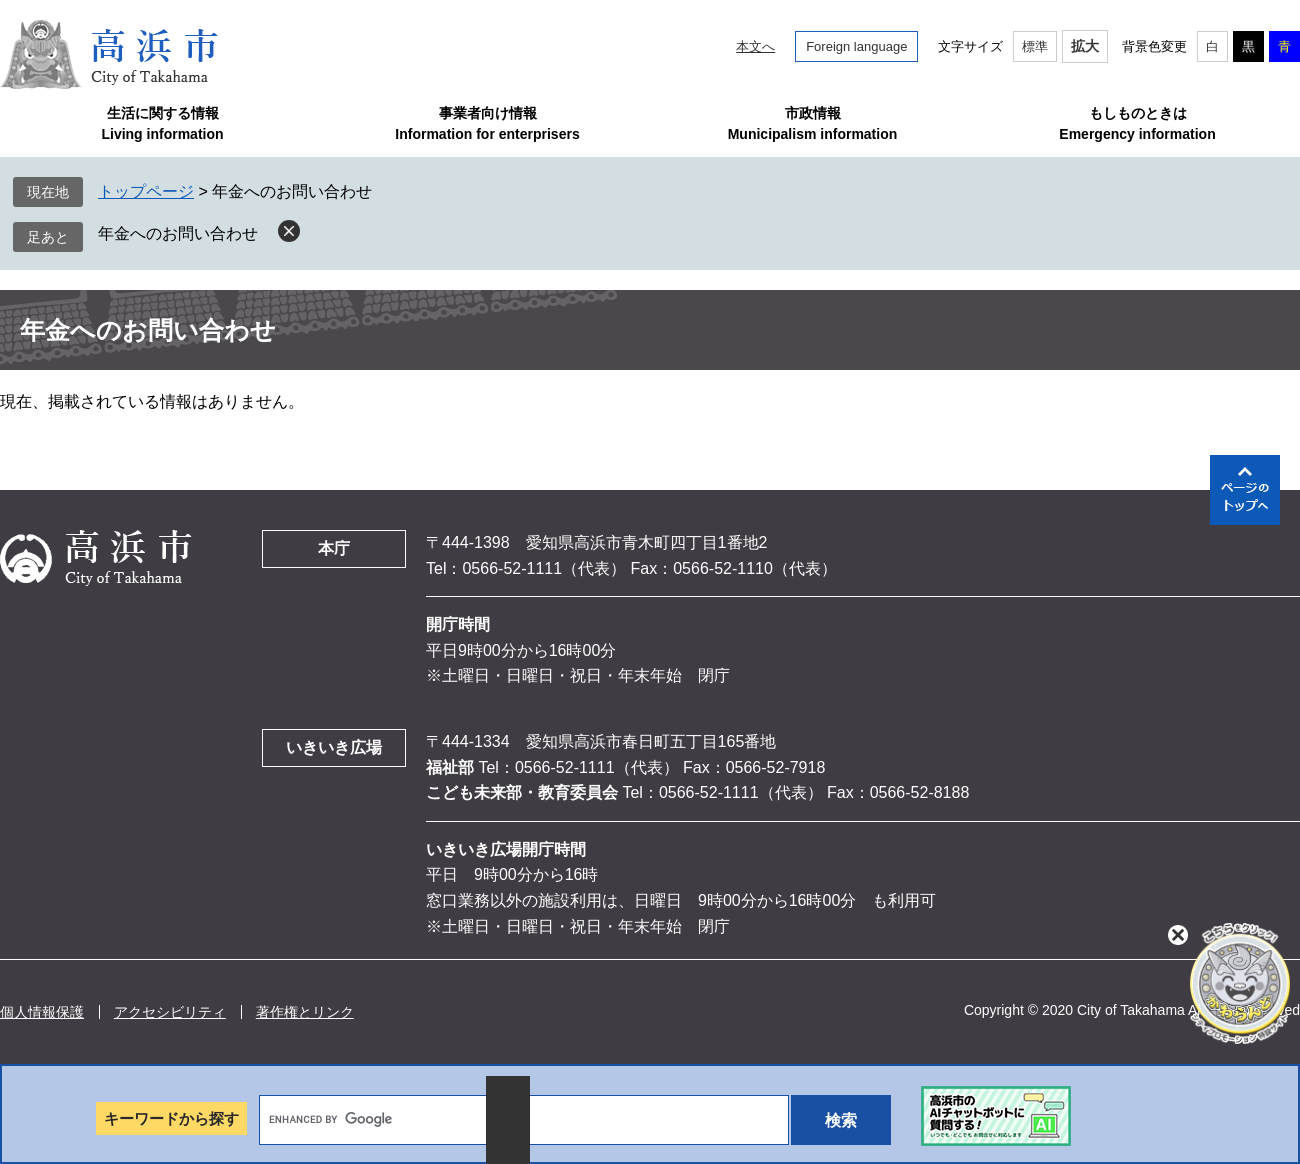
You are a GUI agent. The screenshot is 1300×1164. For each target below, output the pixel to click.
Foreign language (856, 46)
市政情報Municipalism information (813, 123)
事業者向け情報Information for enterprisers (487, 123)
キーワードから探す (171, 1118)
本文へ (755, 46)
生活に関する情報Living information (162, 123)
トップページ (146, 191)
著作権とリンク (305, 1012)
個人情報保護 (42, 1012)
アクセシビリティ (170, 1012)
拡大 (1085, 46)
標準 (1035, 46)
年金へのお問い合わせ (178, 233)
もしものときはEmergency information (1137, 123)
